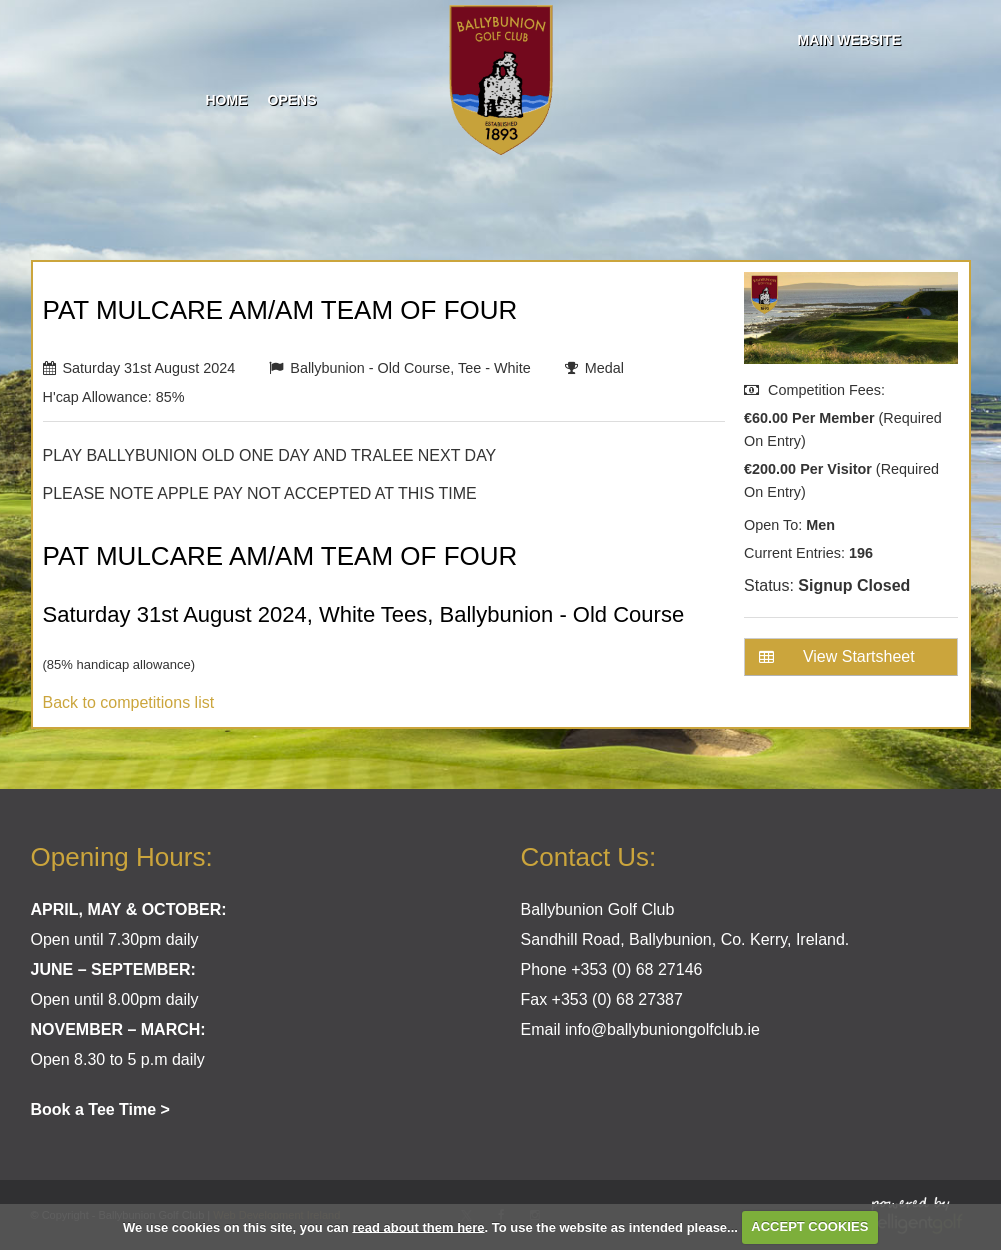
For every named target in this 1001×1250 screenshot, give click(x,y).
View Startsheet (837, 657)
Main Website (849, 40)
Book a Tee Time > (100, 1109)
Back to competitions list (129, 702)
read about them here (418, 1226)
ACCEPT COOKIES (809, 1226)
